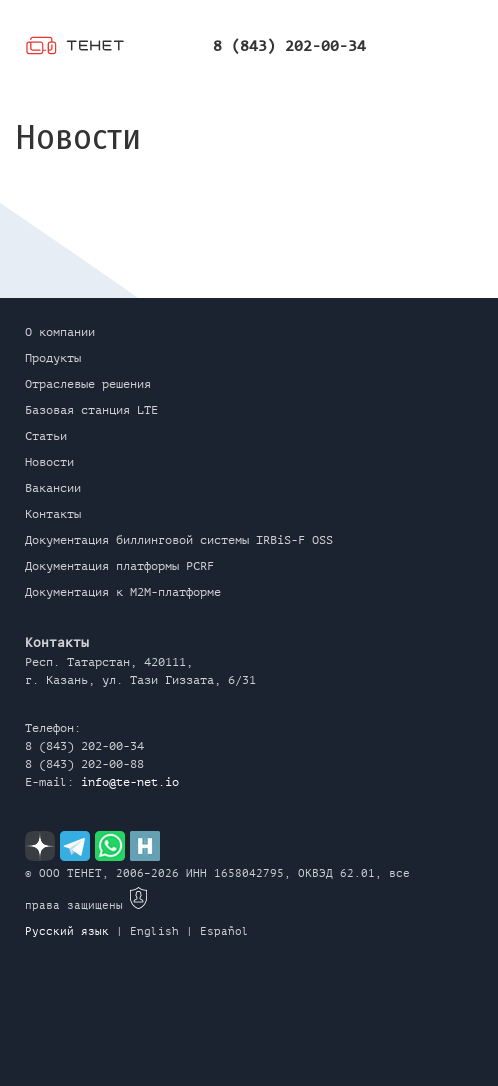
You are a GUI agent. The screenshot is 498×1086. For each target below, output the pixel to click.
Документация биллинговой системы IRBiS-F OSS (179, 540)
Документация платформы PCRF (119, 566)
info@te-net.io (130, 782)
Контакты (53, 514)
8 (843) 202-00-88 (84, 764)
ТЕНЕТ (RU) (75, 48)
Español (224, 931)
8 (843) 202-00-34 (289, 47)
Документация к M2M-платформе (123, 592)
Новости (49, 462)
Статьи (46, 436)
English (154, 931)
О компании (60, 332)
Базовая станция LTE (91, 410)
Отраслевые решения (88, 384)
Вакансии (53, 488)
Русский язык (67, 931)
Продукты (53, 358)
